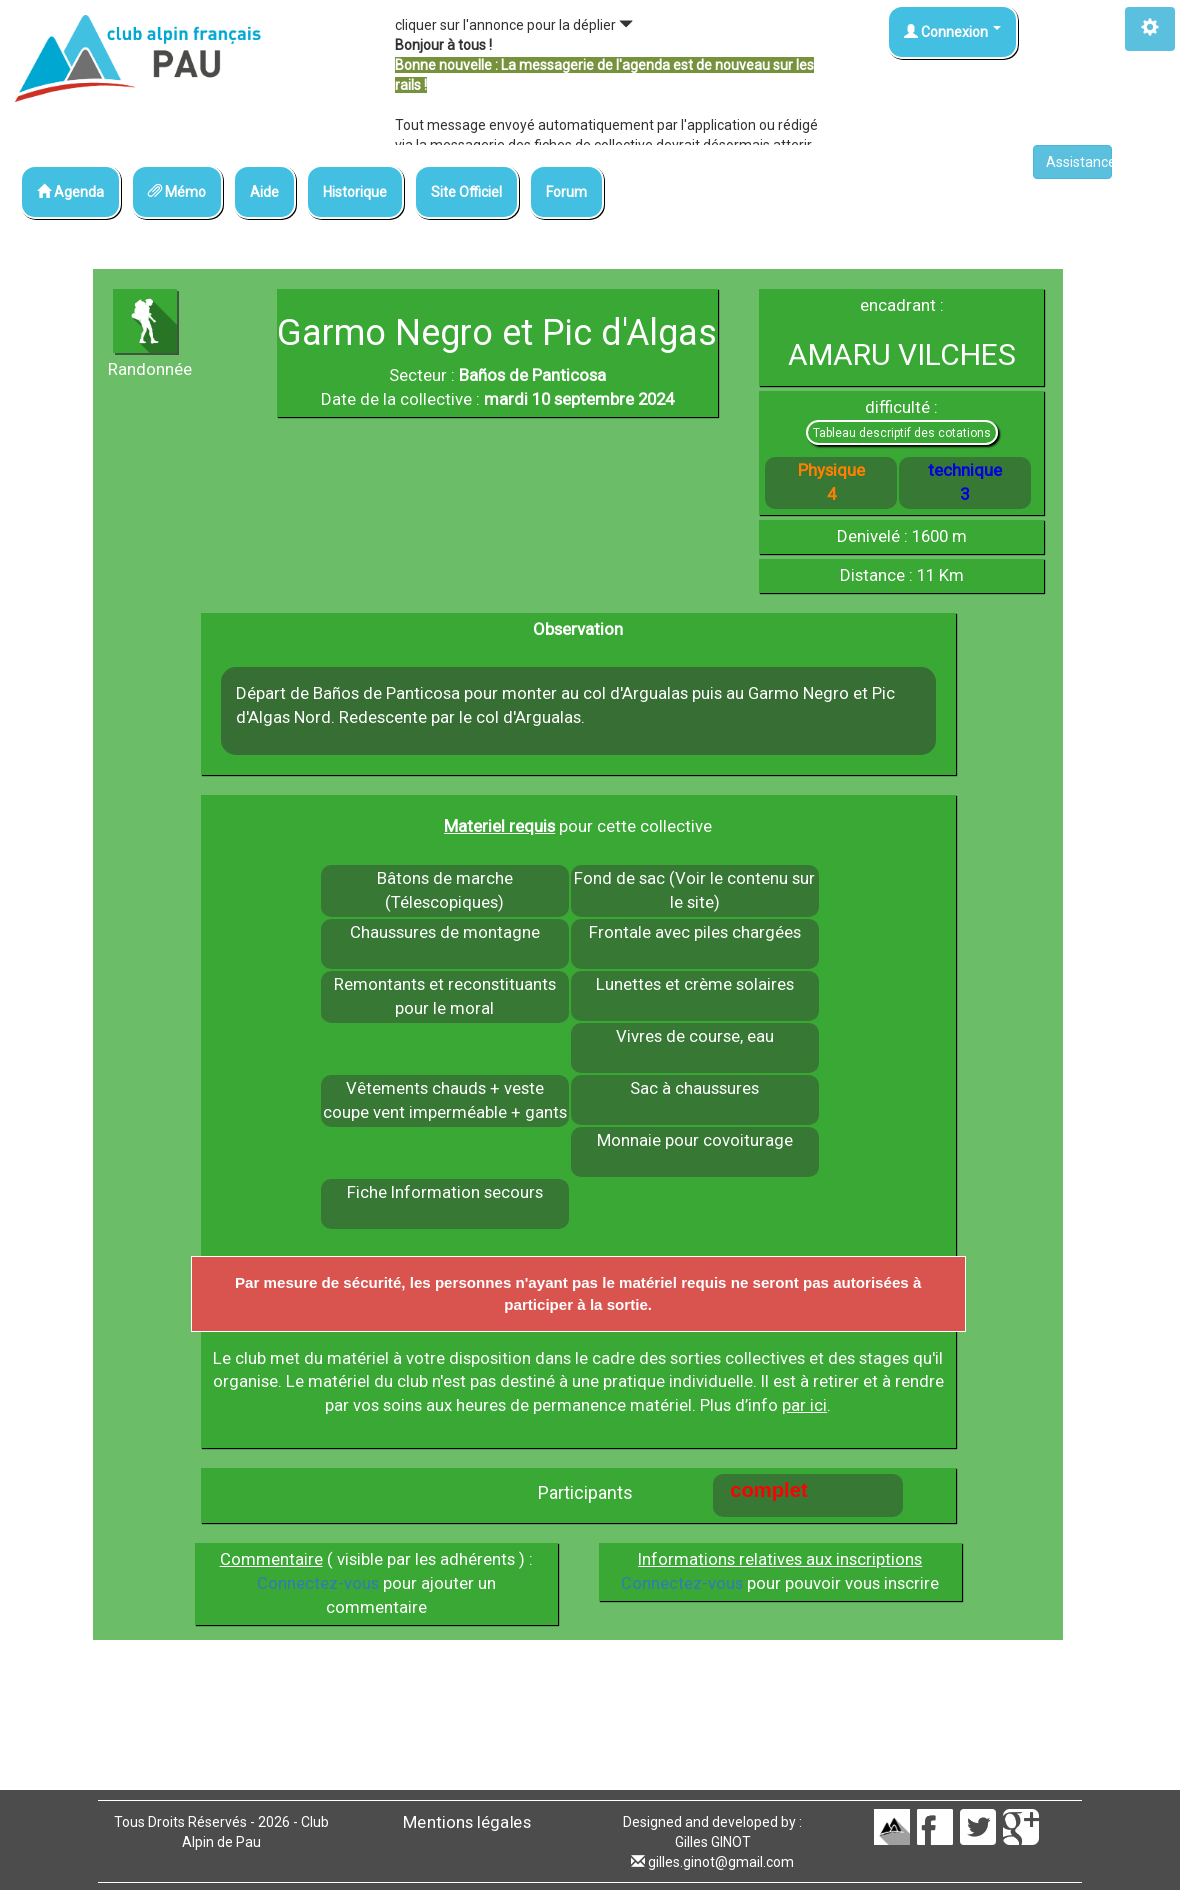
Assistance (1079, 162)
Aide (264, 192)
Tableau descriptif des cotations (902, 433)
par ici (804, 1405)
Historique (355, 192)
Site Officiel (466, 192)
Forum (566, 192)
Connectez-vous (318, 1583)
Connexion (952, 32)
